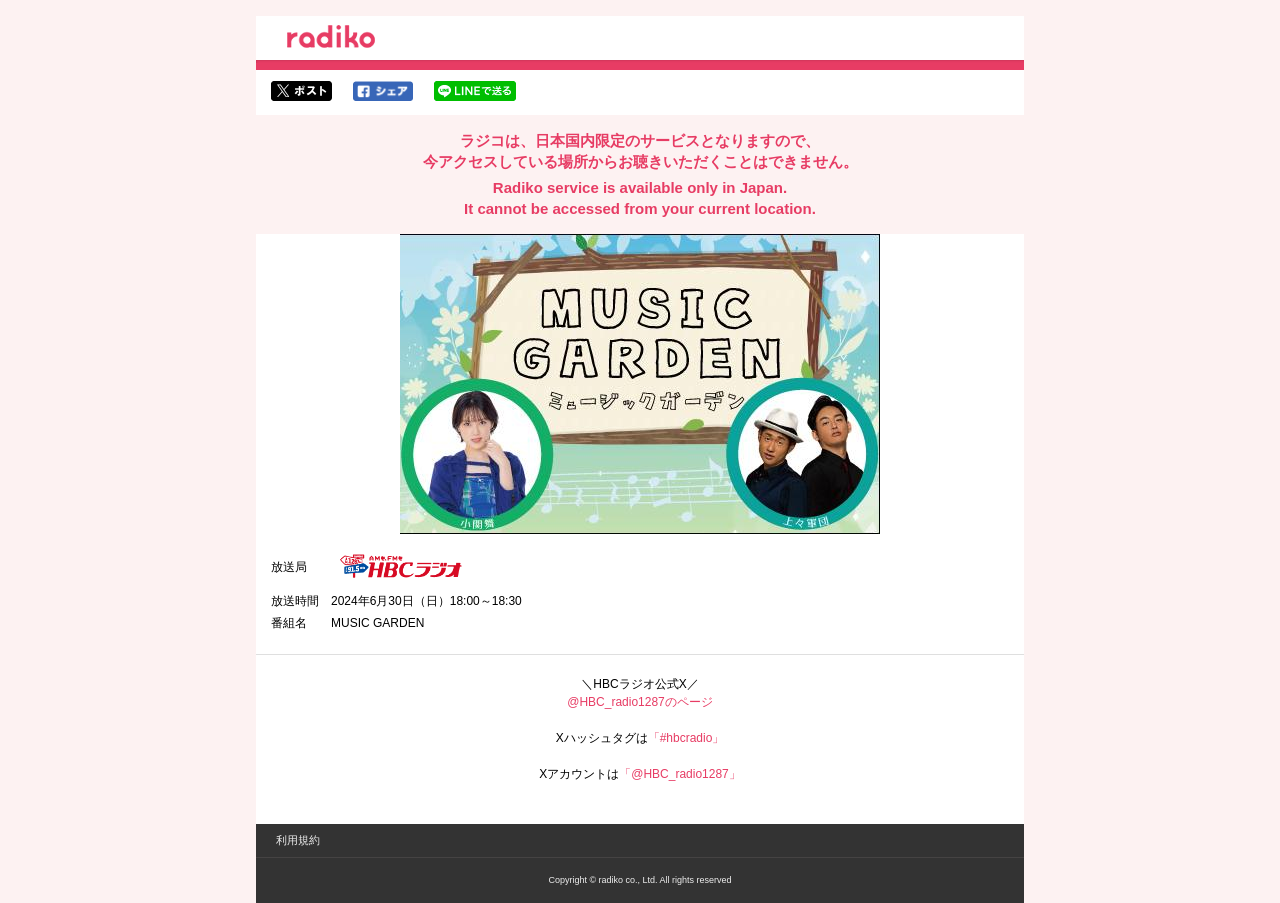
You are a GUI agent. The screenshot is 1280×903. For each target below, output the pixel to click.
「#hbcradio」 (686, 738)
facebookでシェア (383, 91)
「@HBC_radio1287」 (680, 774)
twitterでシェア (301, 91)
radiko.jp (331, 40)
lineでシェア (475, 91)
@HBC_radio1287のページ (640, 702)
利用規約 (298, 840)
